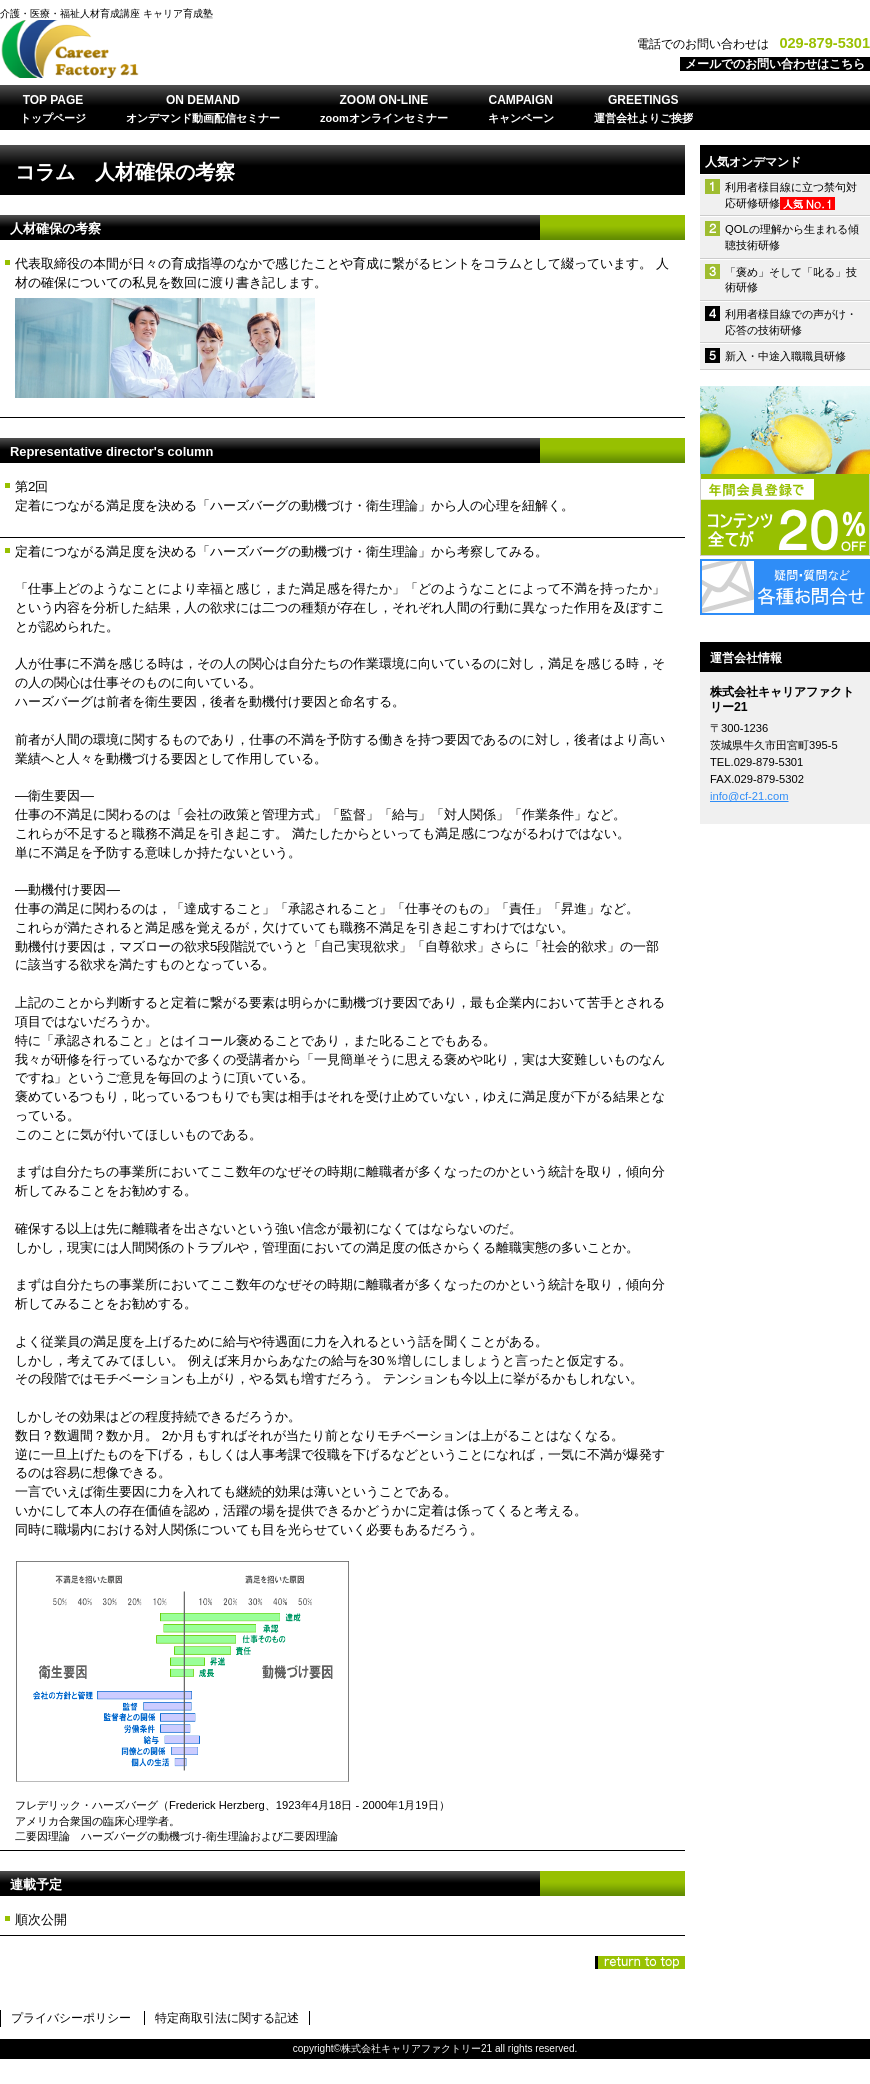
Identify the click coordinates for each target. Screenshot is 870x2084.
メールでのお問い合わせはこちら (775, 64)
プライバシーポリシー (71, 2018)
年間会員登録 (785, 471)
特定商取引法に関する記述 (227, 2018)
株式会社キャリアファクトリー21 (250, 49)
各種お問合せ (785, 587)
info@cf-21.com (749, 796)
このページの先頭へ (640, 1962)
